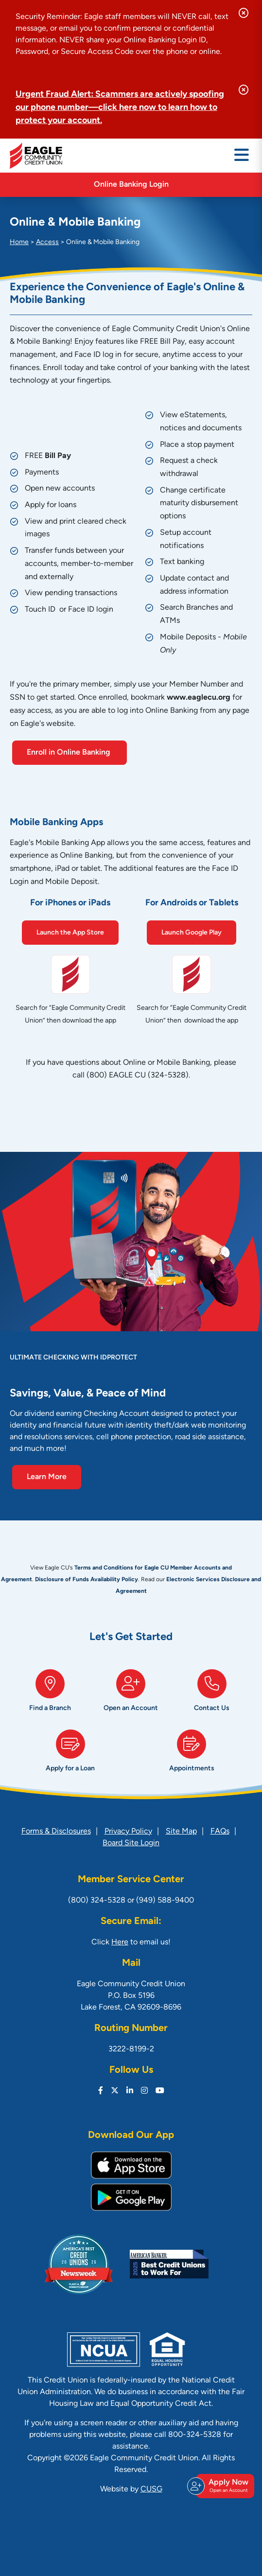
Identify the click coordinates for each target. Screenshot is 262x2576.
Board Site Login (131, 1843)
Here (119, 1942)
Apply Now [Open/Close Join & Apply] (223, 2486)
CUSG (151, 2489)
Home (19, 242)
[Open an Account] (130, 1694)
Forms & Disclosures (56, 1831)
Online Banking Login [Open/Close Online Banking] (131, 185)
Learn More (47, 1477)
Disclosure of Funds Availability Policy (86, 1580)
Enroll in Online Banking (69, 753)
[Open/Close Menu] (241, 156)
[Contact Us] (212, 1694)
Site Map (181, 1831)
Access (47, 242)
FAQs (219, 1831)
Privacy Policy (128, 1831)
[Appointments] (192, 1755)
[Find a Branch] (50, 1694)
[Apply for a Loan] (70, 1755)
